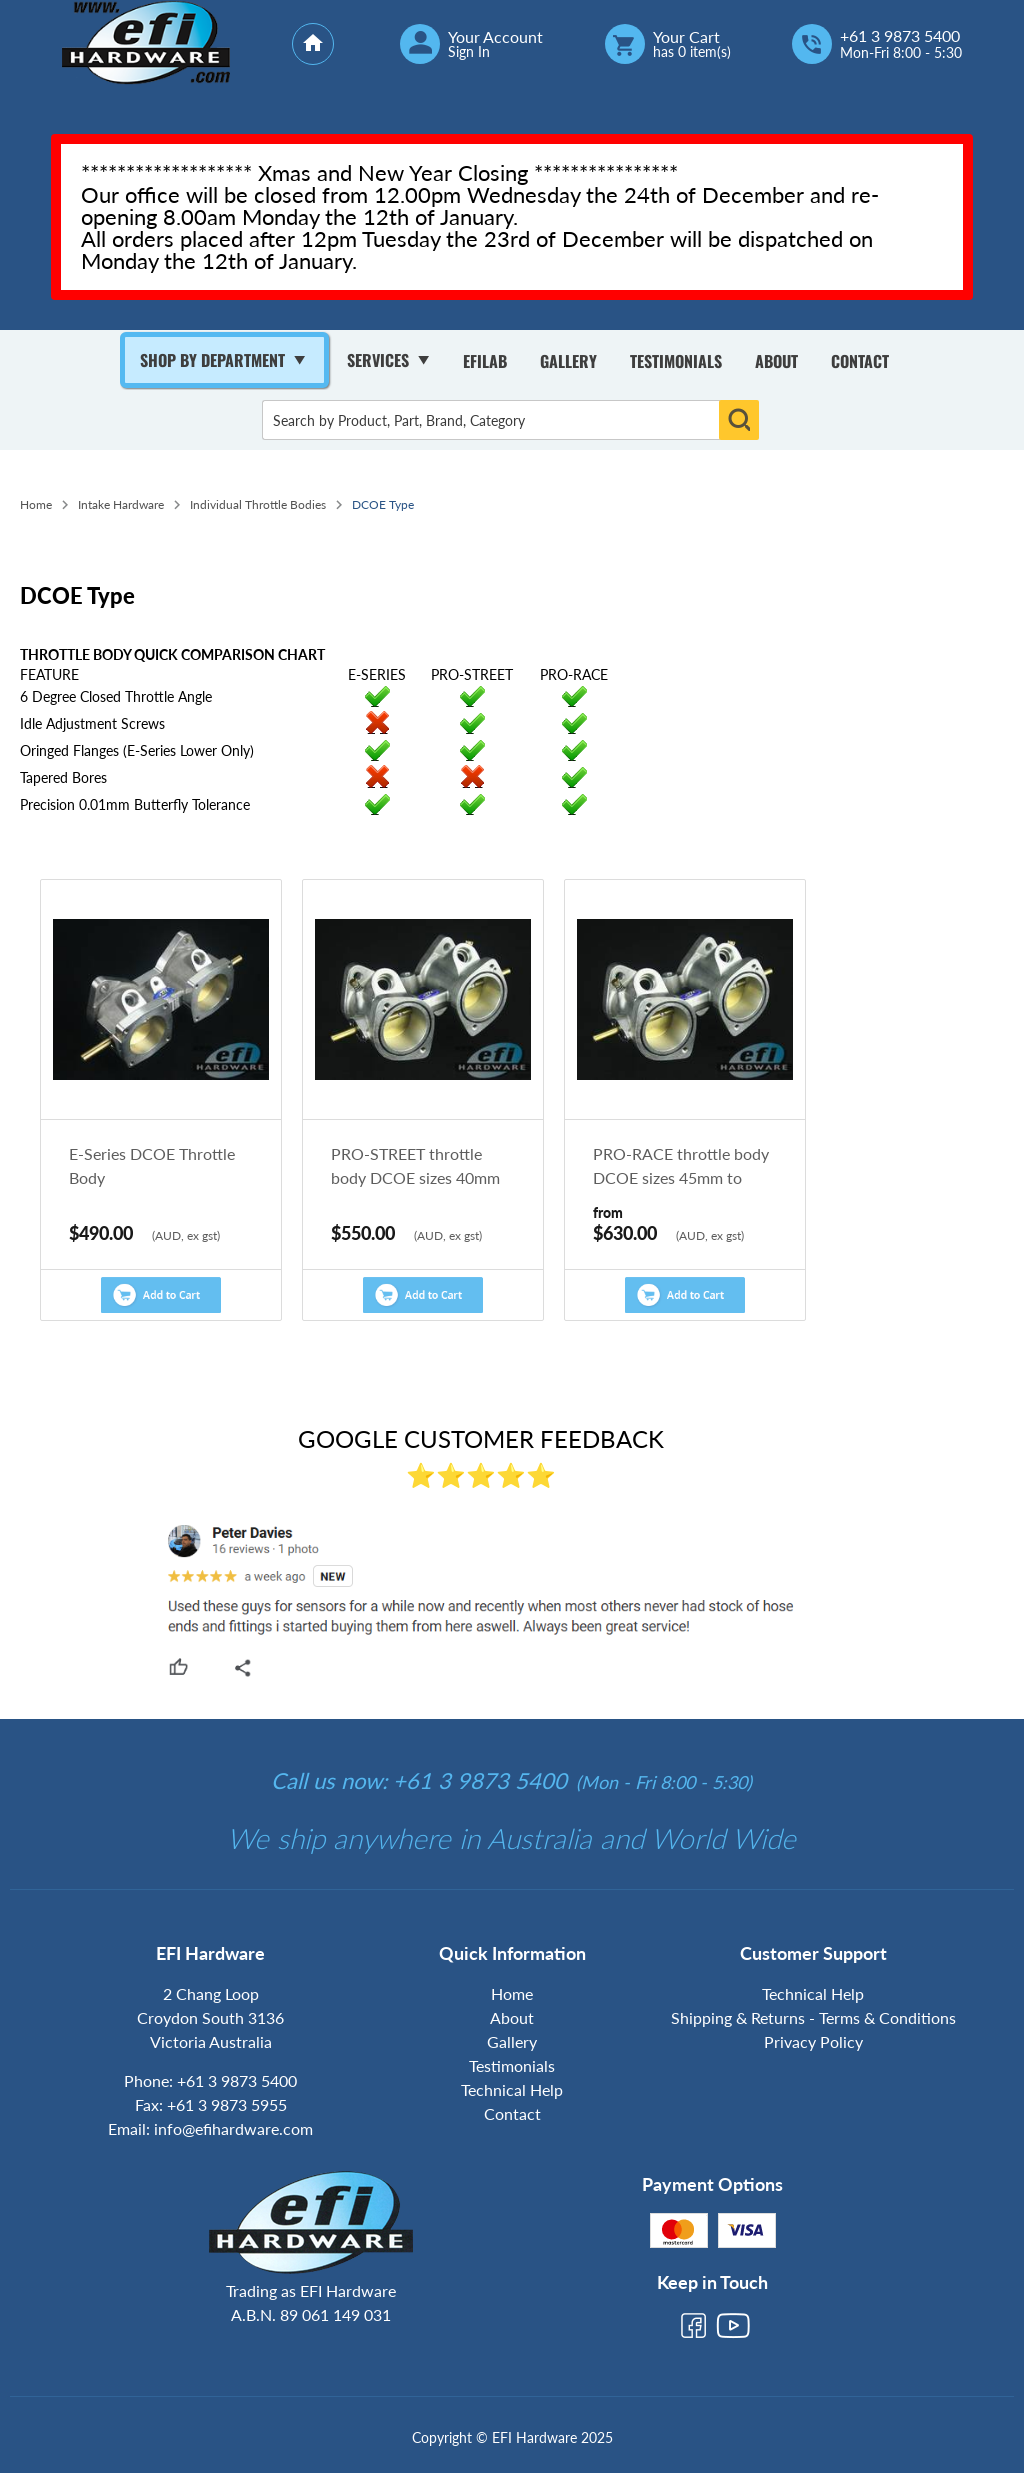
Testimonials (676, 361)
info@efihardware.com (233, 2128)
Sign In (469, 52)
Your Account (495, 37)
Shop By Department (212, 360)
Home (36, 504)
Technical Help (512, 2089)
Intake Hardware (121, 504)
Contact (860, 361)
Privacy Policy (813, 2041)
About (776, 361)
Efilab (485, 361)
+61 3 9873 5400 (900, 36)
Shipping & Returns (738, 2017)
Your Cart (686, 37)
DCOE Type (383, 504)
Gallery (568, 361)
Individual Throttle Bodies (258, 504)
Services (378, 360)
